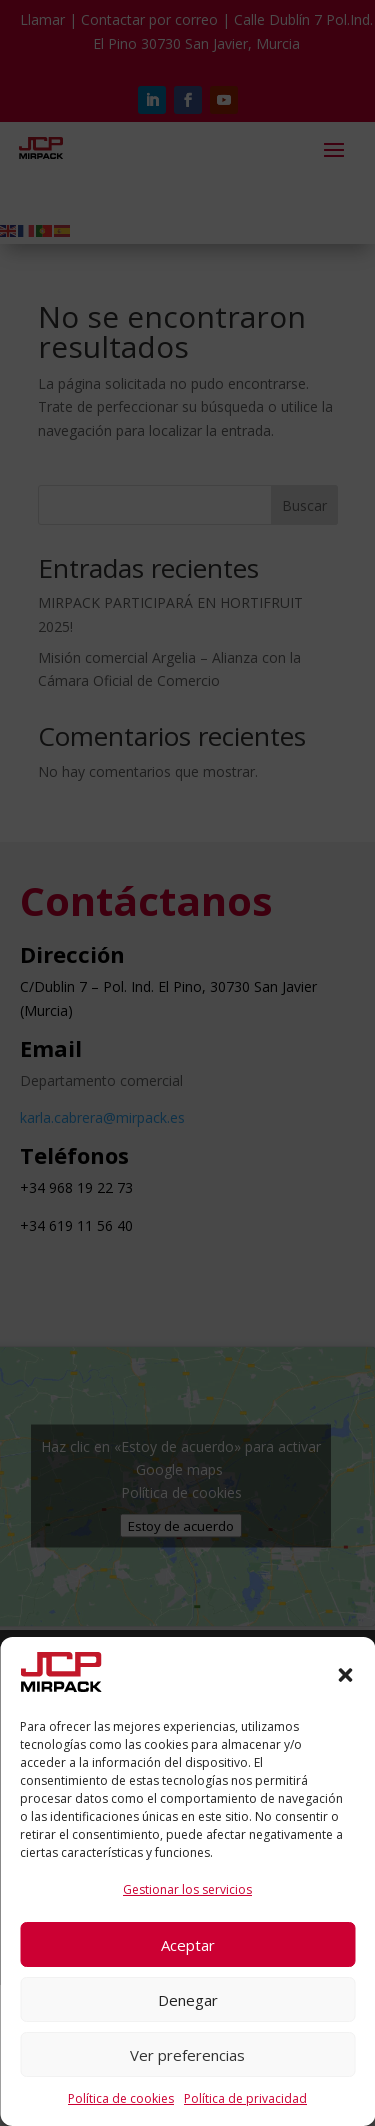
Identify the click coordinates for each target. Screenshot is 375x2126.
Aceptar (188, 1945)
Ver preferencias (187, 2055)
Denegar (188, 2000)
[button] (345, 1675)
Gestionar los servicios (187, 1889)
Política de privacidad (245, 2098)
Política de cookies (121, 2098)
